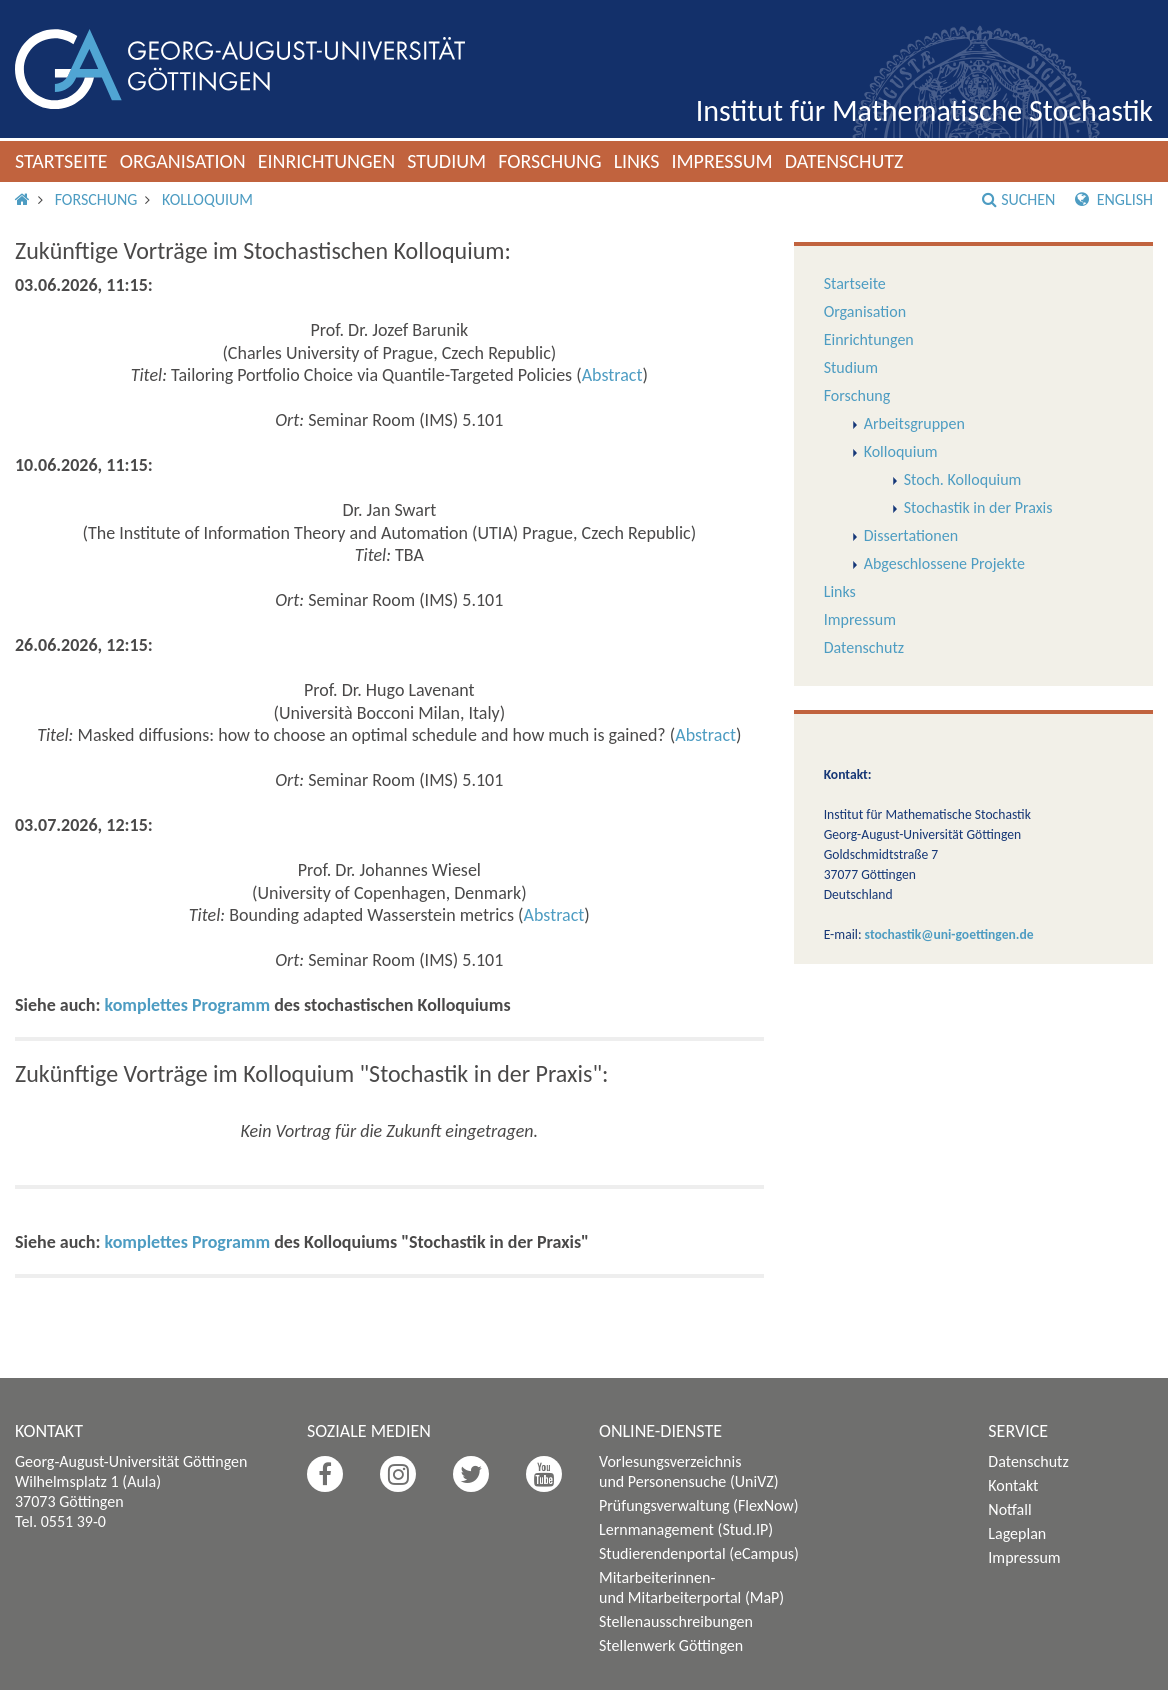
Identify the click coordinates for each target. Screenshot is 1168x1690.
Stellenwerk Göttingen (671, 1645)
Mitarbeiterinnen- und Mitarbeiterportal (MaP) (691, 1587)
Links (637, 161)
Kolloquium (207, 199)
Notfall (1009, 1509)
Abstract (612, 375)
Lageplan (1017, 1533)
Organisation (183, 161)
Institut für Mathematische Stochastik (924, 110)
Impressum (721, 161)
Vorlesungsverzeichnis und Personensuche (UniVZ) (689, 1471)
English (1114, 199)
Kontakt (1013, 1485)
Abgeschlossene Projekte (944, 563)
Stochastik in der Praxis (978, 507)
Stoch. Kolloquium (963, 479)
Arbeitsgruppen (914, 423)
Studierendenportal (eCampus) (699, 1553)
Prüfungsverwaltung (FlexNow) (699, 1505)
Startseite (61, 161)
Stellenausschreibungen (676, 1621)
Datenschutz (844, 161)
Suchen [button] (1018, 199)
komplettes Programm (188, 1005)
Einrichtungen (327, 161)
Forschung (550, 161)
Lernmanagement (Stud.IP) (686, 1529)
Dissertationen (911, 535)
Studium (446, 161)
